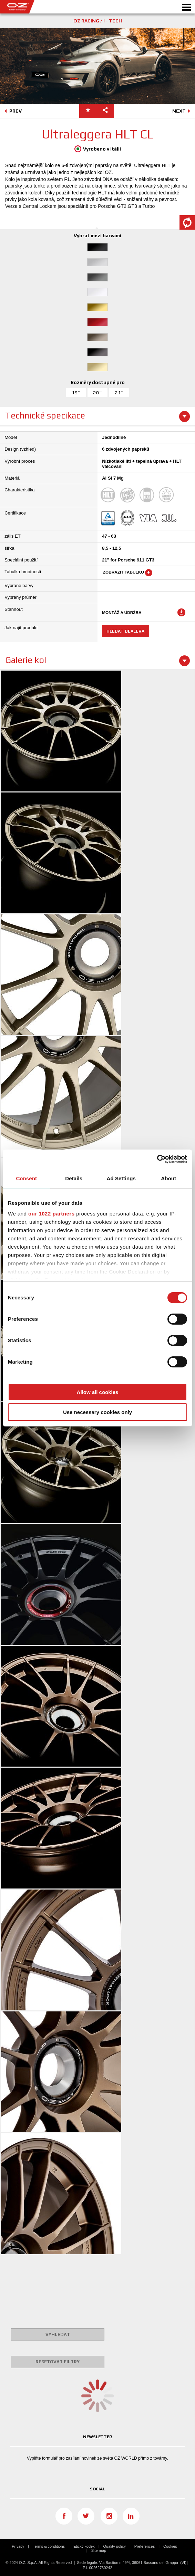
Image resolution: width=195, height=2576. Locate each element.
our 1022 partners (51, 1214)
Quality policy (114, 2546)
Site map (98, 2550)
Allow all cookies (98, 1392)
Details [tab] (73, 1178)
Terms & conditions (49, 2546)
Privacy (18, 2546)
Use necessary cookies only (97, 1412)
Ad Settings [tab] (121, 1178)
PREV (12, 111)
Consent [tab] (26, 1178)
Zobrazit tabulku (127, 572)
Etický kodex (84, 2546)
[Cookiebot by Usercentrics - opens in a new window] (157, 1159)
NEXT (182, 111)
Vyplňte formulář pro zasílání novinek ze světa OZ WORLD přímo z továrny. (97, 2458)
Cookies (170, 2546)
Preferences (144, 2546)
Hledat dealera (125, 631)
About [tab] (168, 1178)
